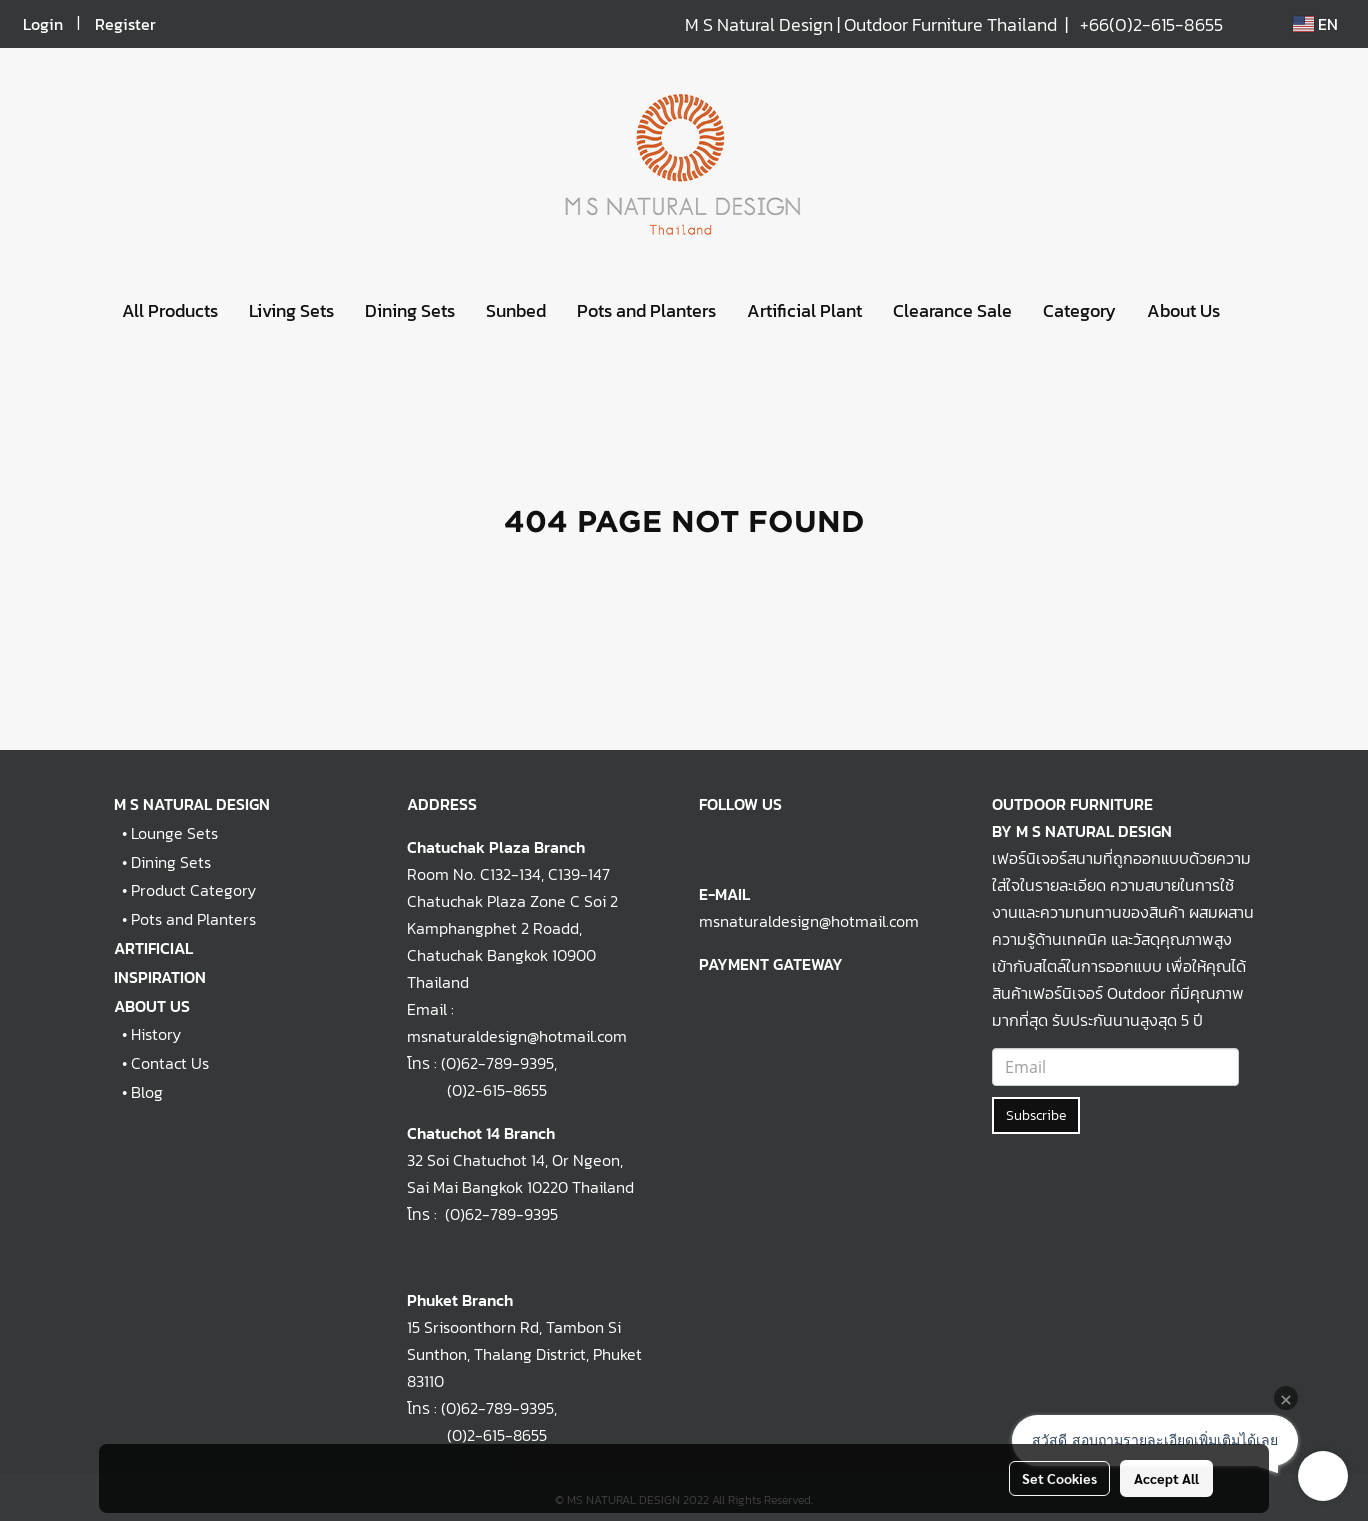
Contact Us (170, 1063)
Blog (147, 1092)
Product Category (193, 890)
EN (1315, 24)
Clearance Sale (952, 310)
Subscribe (1036, 1115)
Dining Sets (410, 310)
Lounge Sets (174, 833)
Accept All (1166, 1478)
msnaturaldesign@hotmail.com (809, 921)
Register (125, 24)
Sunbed (516, 310)
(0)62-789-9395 (497, 1063)
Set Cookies (1059, 1478)
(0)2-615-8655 (477, 1090)
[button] (1253, 311)
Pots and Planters (646, 310)
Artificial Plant (804, 310)
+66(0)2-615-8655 (1151, 24)
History (156, 1034)
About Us (1183, 310)
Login (43, 24)
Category (1079, 310)
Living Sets (291, 310)
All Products (170, 310)
